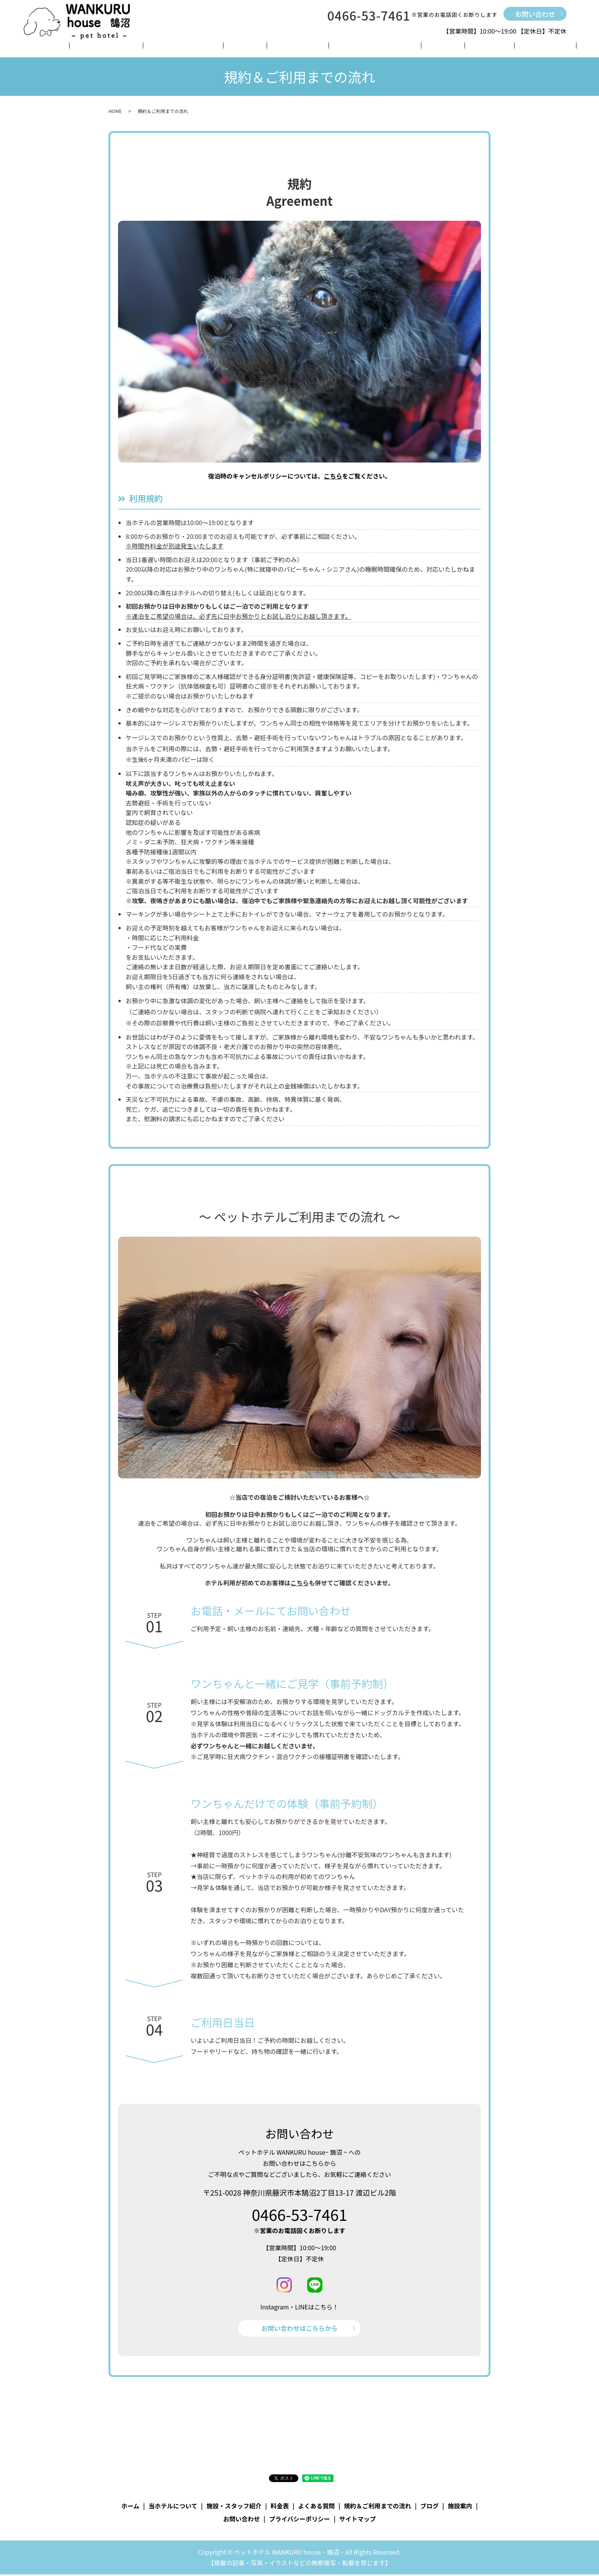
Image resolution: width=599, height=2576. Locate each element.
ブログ (409, 47)
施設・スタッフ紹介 (206, 47)
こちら (333, 475)
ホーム (98, 47)
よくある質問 (290, 47)
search (512, 47)
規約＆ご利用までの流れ (355, 47)
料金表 (253, 47)
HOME (114, 111)
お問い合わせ (535, 14)
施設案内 (439, 47)
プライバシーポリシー (299, 2519)
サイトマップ (357, 2519)
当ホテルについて (142, 47)
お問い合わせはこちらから (299, 2329)
